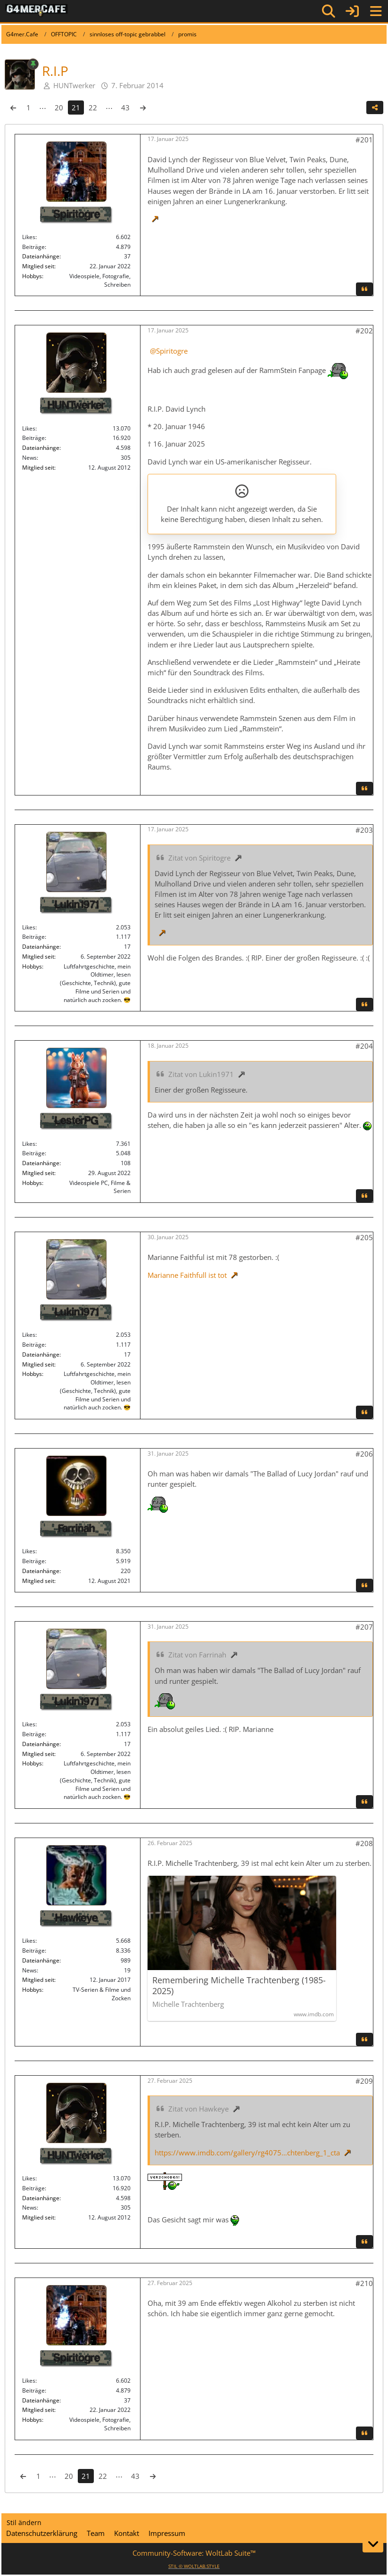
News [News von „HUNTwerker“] (29, 458)
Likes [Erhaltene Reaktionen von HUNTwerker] (28, 428)
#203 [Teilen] (364, 830)
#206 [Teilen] (364, 1453)
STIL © (194, 2566)
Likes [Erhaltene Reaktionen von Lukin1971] (28, 927)
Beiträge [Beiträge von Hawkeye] (33, 1950)
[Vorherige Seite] (13, 107)
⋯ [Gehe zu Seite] (42, 107)
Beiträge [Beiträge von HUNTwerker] (33, 438)
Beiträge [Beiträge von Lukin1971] (33, 937)
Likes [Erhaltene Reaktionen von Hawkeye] (28, 1941)
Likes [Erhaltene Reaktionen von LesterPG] (28, 1144)
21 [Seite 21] (76, 107)
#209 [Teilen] (364, 2081)
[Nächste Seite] (142, 107)
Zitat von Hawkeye (198, 2108)
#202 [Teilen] (364, 330)
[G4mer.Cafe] (36, 10)
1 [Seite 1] (28, 107)
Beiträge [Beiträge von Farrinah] (33, 1561)
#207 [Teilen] (364, 1627)
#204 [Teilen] (364, 1046)
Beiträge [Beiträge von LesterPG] (33, 1153)
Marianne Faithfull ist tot (187, 1275)
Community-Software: (194, 2553)
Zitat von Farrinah (197, 1654)
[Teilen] (374, 107)
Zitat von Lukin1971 (201, 1074)
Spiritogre (172, 351)
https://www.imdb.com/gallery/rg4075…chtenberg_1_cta (247, 2152)
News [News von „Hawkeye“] (29, 1970)
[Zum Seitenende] (373, 2543)
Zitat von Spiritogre (199, 857)
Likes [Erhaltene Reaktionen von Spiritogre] (28, 237)
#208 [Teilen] (364, 1843)
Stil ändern (24, 2522)
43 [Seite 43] (125, 107)
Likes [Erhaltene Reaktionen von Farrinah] (28, 1551)
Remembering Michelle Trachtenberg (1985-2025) (239, 1985)
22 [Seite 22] (93, 107)
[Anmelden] (352, 11)
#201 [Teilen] (364, 139)
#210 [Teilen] (364, 2283)
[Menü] (375, 11)
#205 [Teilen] (364, 1237)
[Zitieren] (364, 289)
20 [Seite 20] (59, 107)
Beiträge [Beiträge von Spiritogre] (33, 247)
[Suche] (328, 11)
